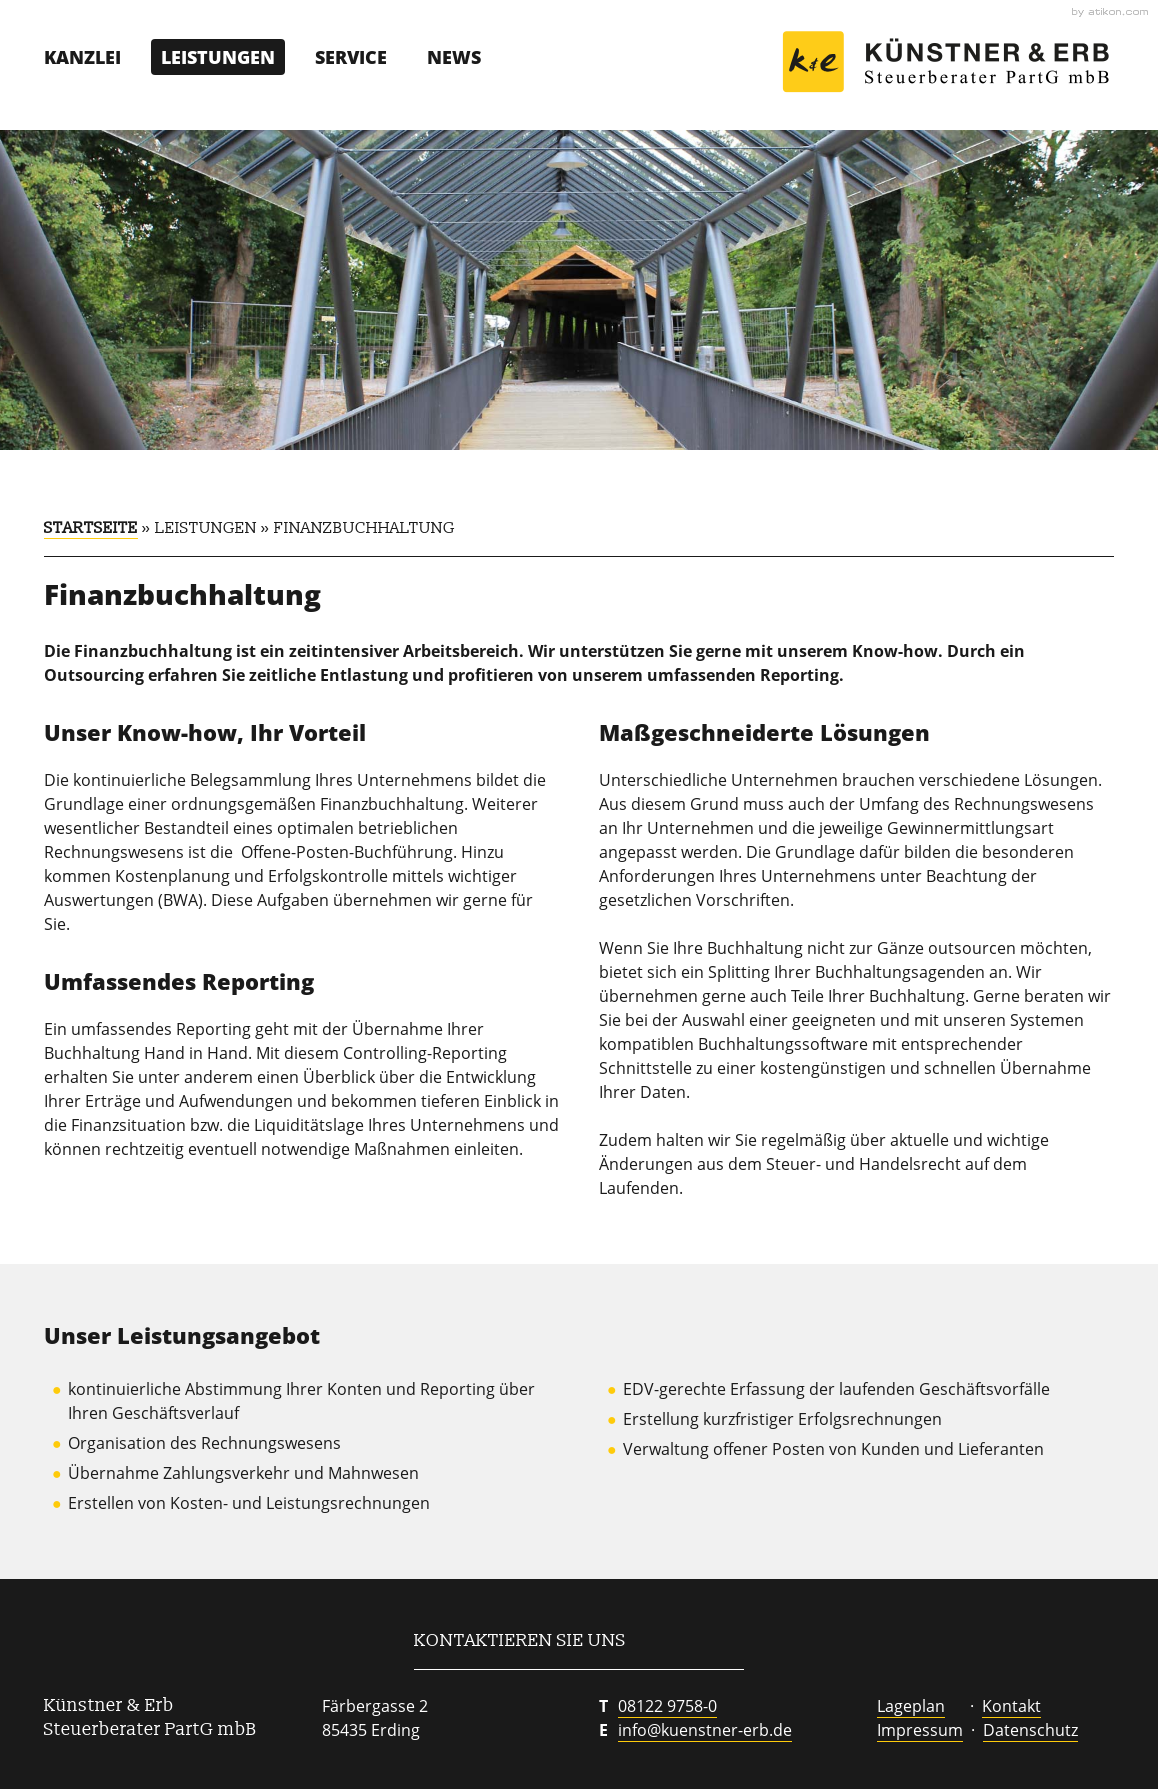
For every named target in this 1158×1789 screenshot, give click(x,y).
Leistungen (218, 57)
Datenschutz (1030, 1730)
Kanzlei (82, 57)
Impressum (920, 1730)
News (454, 57)
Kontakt (1011, 1706)
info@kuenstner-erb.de (705, 1730)
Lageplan (911, 1706)
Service (351, 57)
